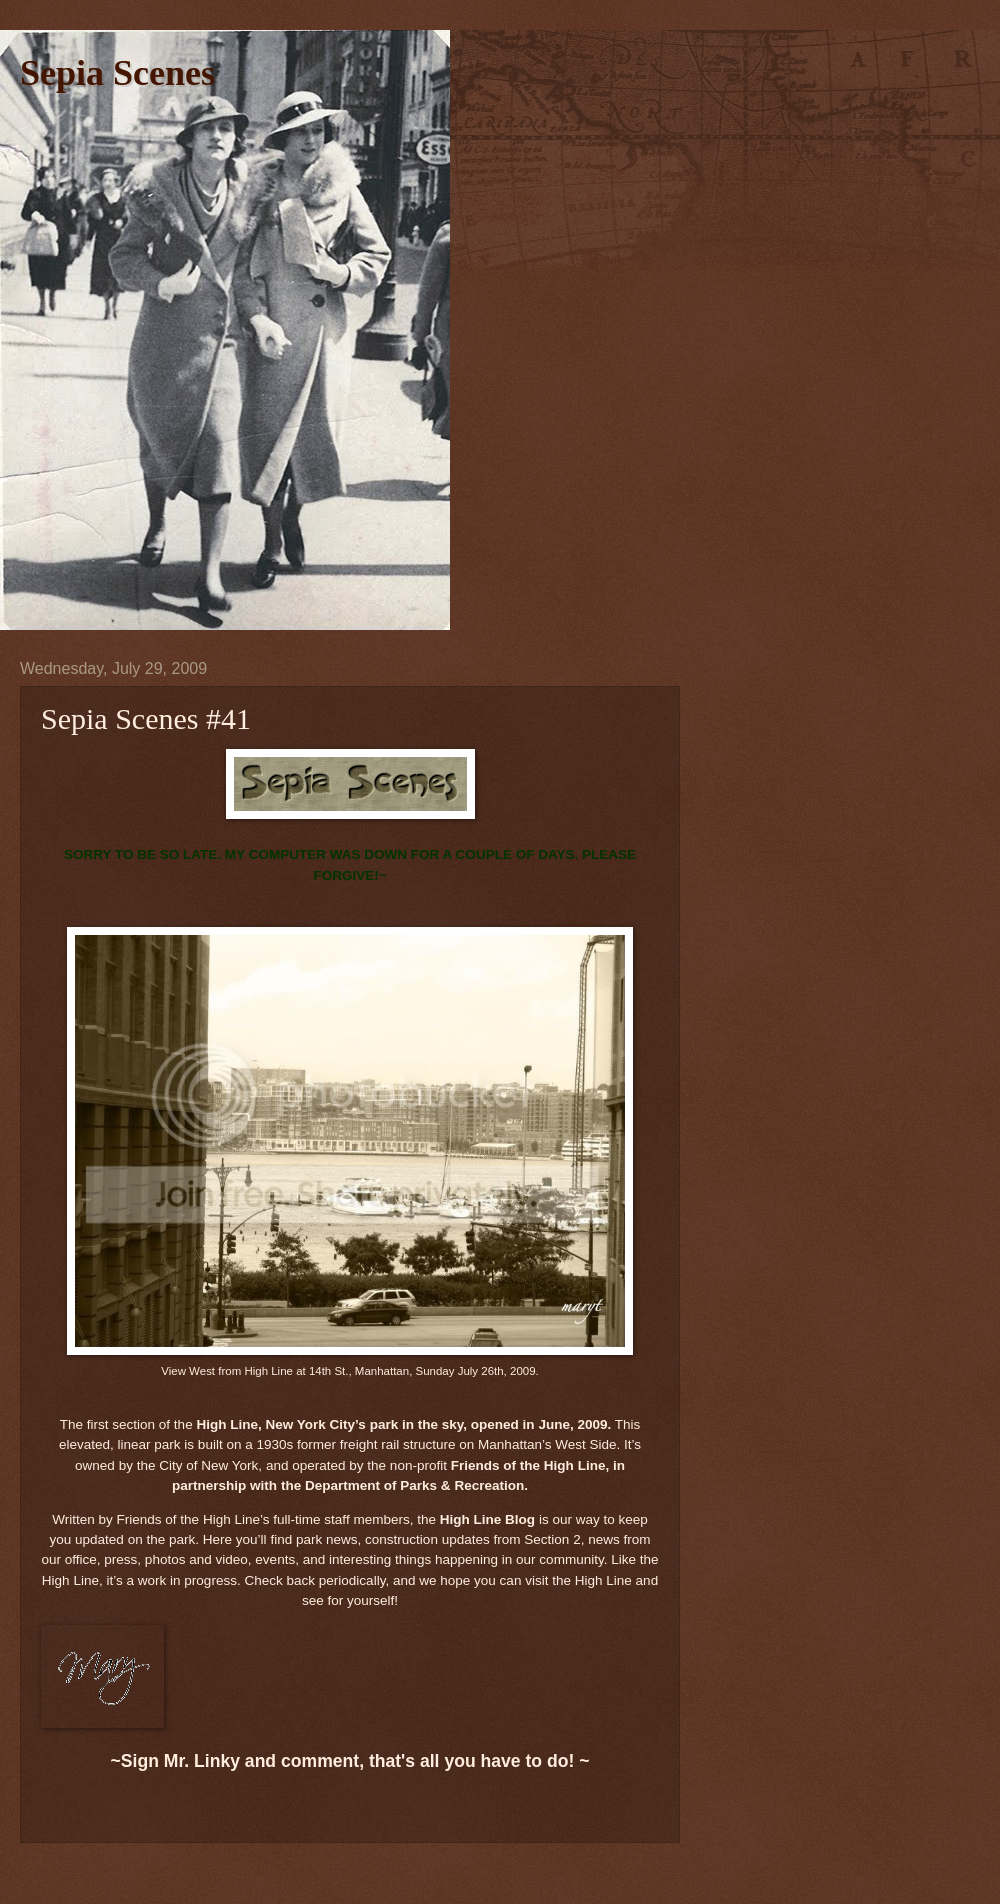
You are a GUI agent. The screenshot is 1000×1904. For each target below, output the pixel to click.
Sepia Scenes (117, 73)
